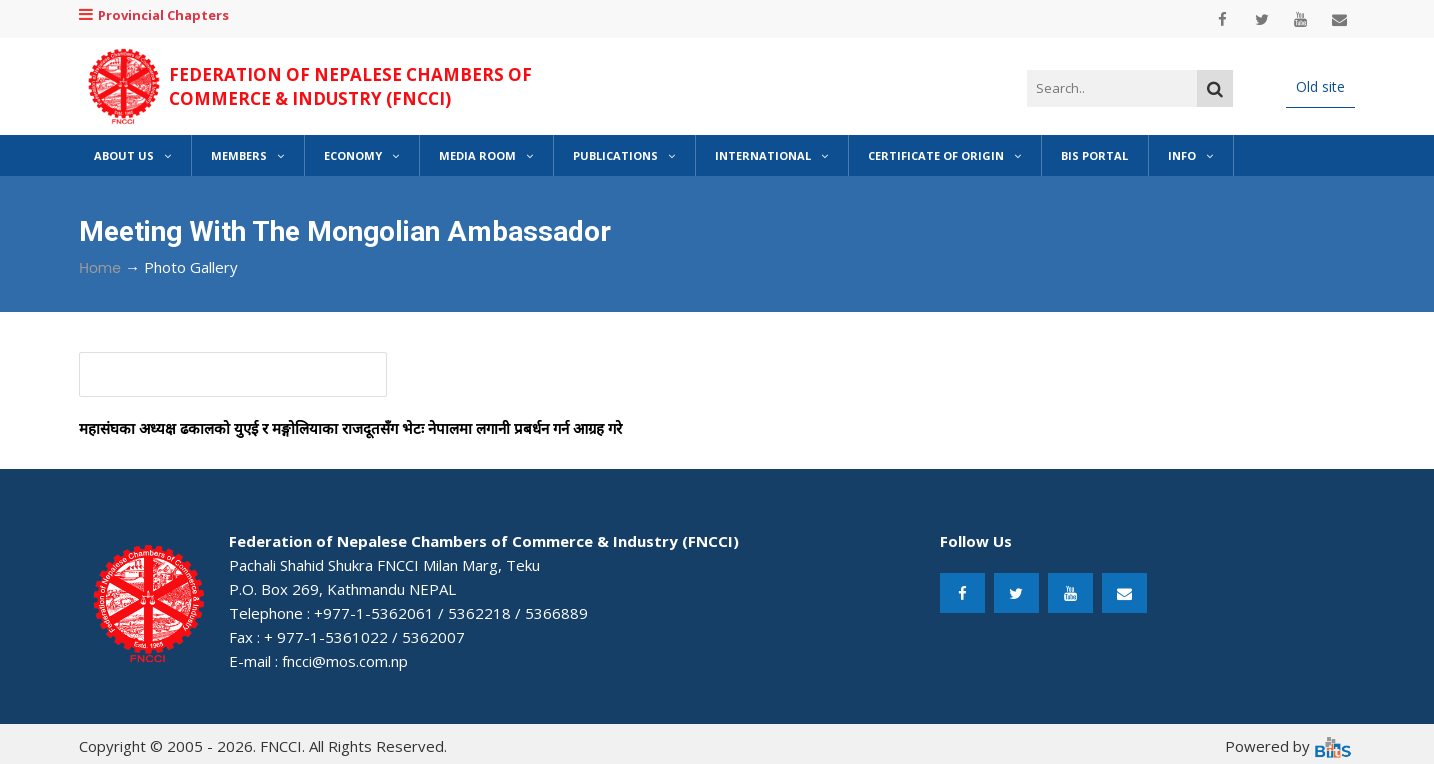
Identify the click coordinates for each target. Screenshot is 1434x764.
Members (247, 155)
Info (1190, 155)
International (771, 155)
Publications (624, 155)
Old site (1320, 86)
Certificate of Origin (944, 155)
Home (100, 268)
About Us (132, 155)
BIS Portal (1094, 155)
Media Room (486, 155)
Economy (361, 155)
